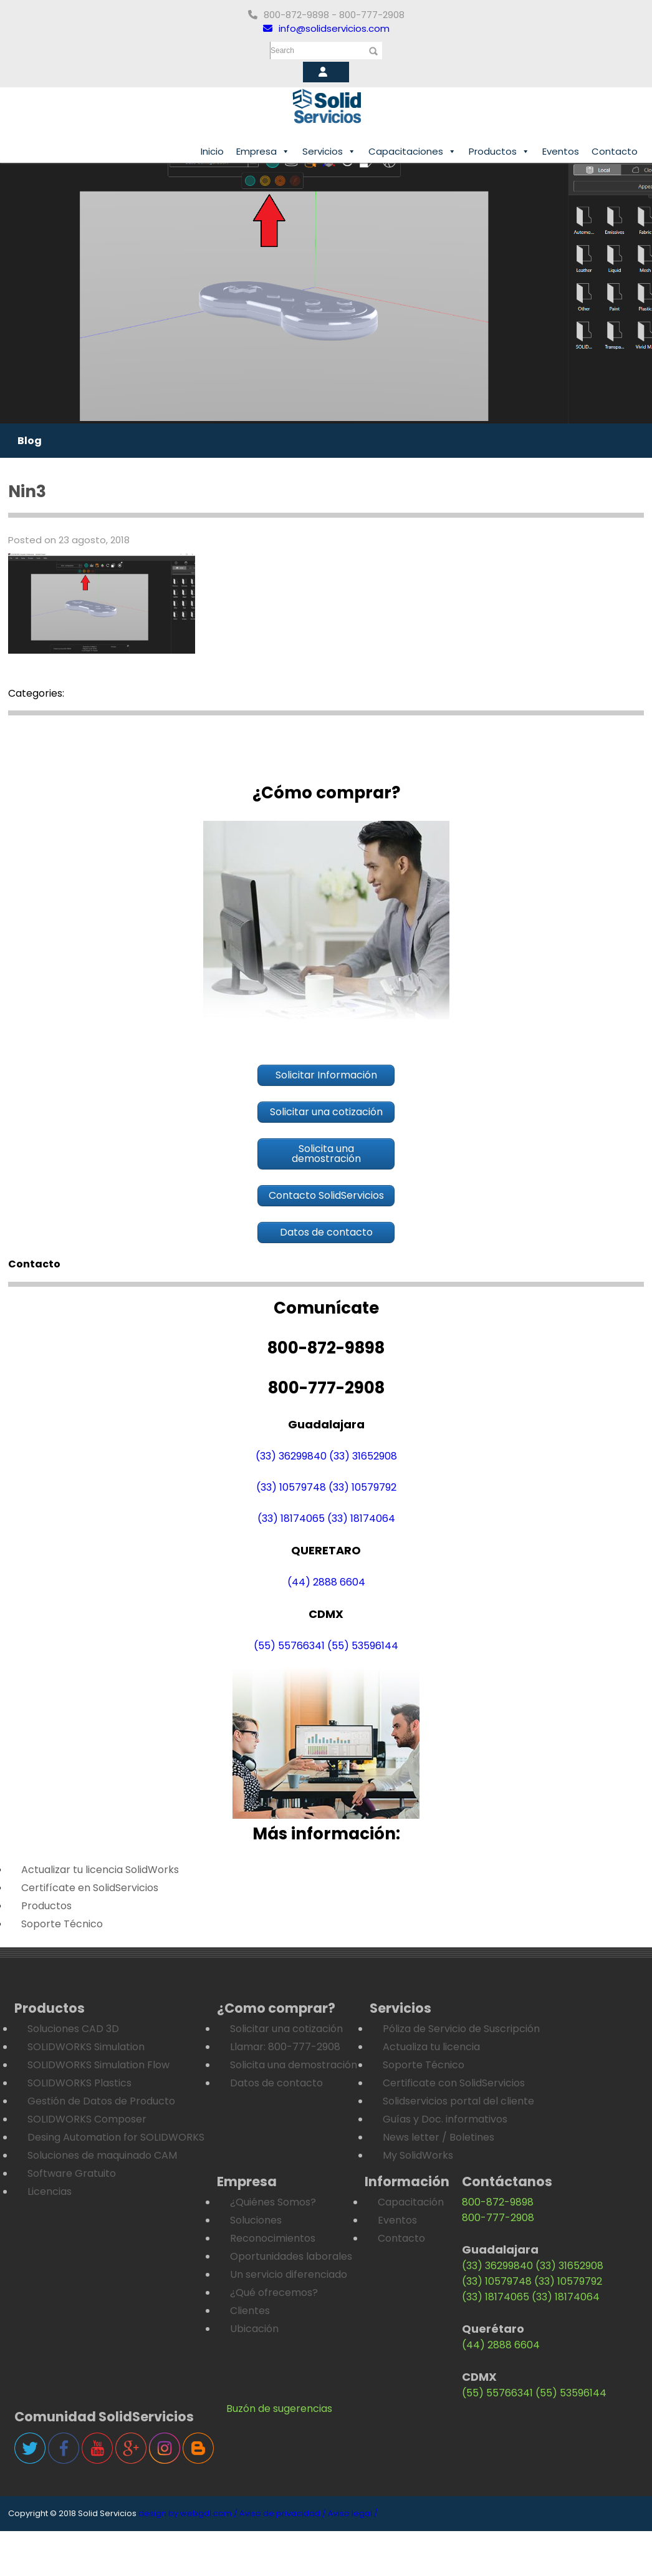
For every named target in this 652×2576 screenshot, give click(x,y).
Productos (499, 151)
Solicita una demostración (293, 2065)
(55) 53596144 (362, 1646)
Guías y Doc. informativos (445, 2119)
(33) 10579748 (291, 1487)
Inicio (212, 151)
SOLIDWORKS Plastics (79, 2083)
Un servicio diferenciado (288, 2274)
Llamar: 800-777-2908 (285, 2047)
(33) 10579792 (362, 1487)
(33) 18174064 (361, 1518)
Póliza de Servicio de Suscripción (461, 2029)
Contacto (615, 151)
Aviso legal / (353, 2513)
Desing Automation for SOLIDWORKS (115, 2137)
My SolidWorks (418, 2155)
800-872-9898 (498, 2202)
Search (282, 50)
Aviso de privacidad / (282, 2513)
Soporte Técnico (62, 1924)
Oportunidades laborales (291, 2256)
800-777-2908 (498, 2217)
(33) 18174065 (291, 1518)
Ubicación (254, 2329)
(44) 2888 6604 (326, 1582)
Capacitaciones (412, 151)
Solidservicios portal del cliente (458, 2101)
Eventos (560, 151)
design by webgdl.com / (187, 2513)
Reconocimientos (272, 2238)
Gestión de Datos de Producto (101, 2101)
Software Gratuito (71, 2173)
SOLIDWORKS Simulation (86, 2047)
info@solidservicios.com (326, 28)
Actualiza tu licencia (431, 2047)
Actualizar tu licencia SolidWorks (100, 1869)
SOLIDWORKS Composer (86, 2119)
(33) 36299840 (291, 1456)
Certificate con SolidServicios (454, 2083)
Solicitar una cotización (286, 2029)
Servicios (329, 151)
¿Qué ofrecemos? (274, 2292)
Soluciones (256, 2220)
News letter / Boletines (438, 2137)
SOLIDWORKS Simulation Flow (98, 2065)
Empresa (263, 151)
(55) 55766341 (289, 1646)
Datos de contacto (276, 2083)
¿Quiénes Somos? (273, 2202)
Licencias (49, 2191)
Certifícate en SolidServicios (89, 1888)
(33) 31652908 (363, 1456)
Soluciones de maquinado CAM (102, 2155)
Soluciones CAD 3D (73, 2029)
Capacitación (411, 2202)
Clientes (250, 2310)
